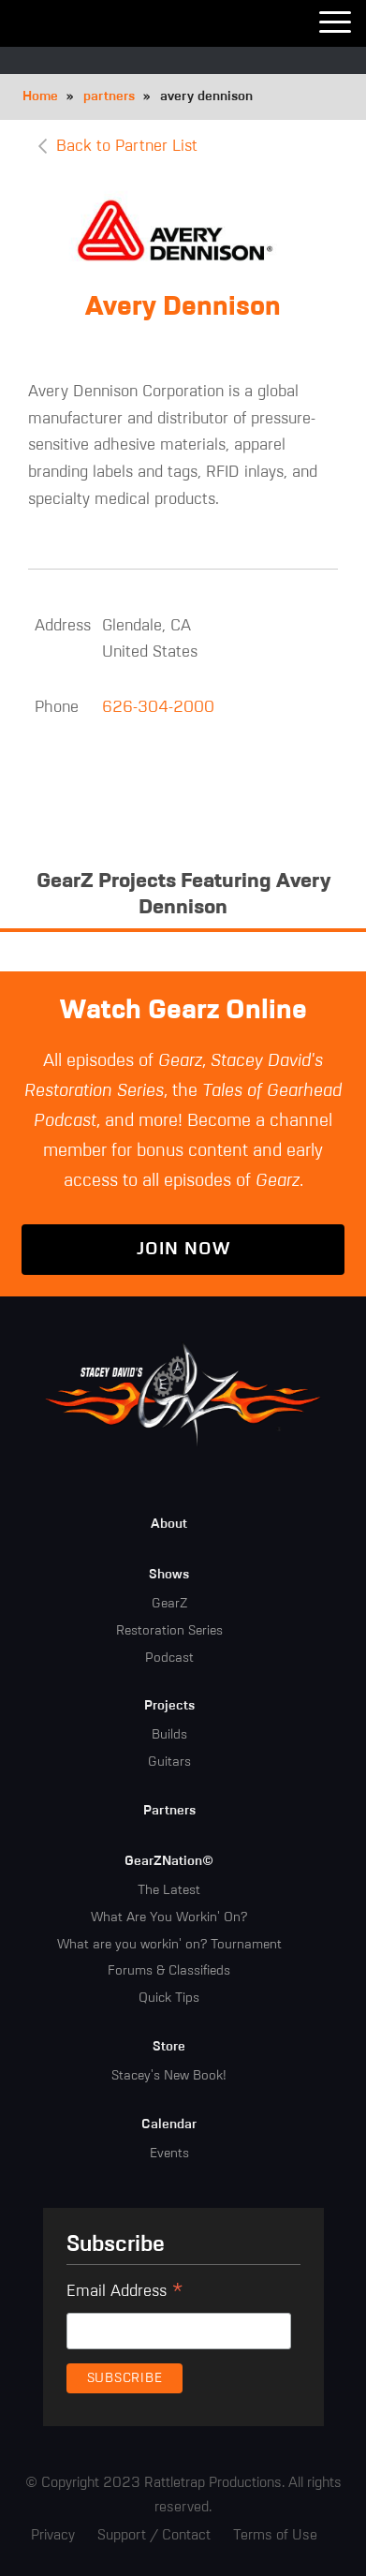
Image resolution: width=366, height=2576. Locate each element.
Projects (169, 1705)
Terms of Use (275, 2535)
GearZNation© (168, 1861)
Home (40, 96)
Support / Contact (154, 2535)
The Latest (169, 1890)
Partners (169, 1810)
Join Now (183, 1249)
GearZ (169, 1603)
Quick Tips (169, 1998)
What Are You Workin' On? (169, 1917)
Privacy (53, 2535)
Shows (169, 1574)
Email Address (124, 2294)
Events (169, 2153)
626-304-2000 (158, 708)
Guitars (169, 1762)
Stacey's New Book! (169, 2075)
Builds (169, 1734)
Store (169, 2046)
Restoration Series (169, 1630)
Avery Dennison (183, 307)
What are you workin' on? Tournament (169, 1944)
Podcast (169, 1658)
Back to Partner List (127, 147)
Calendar (169, 2124)
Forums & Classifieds (169, 1970)
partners (109, 96)
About (169, 1524)
